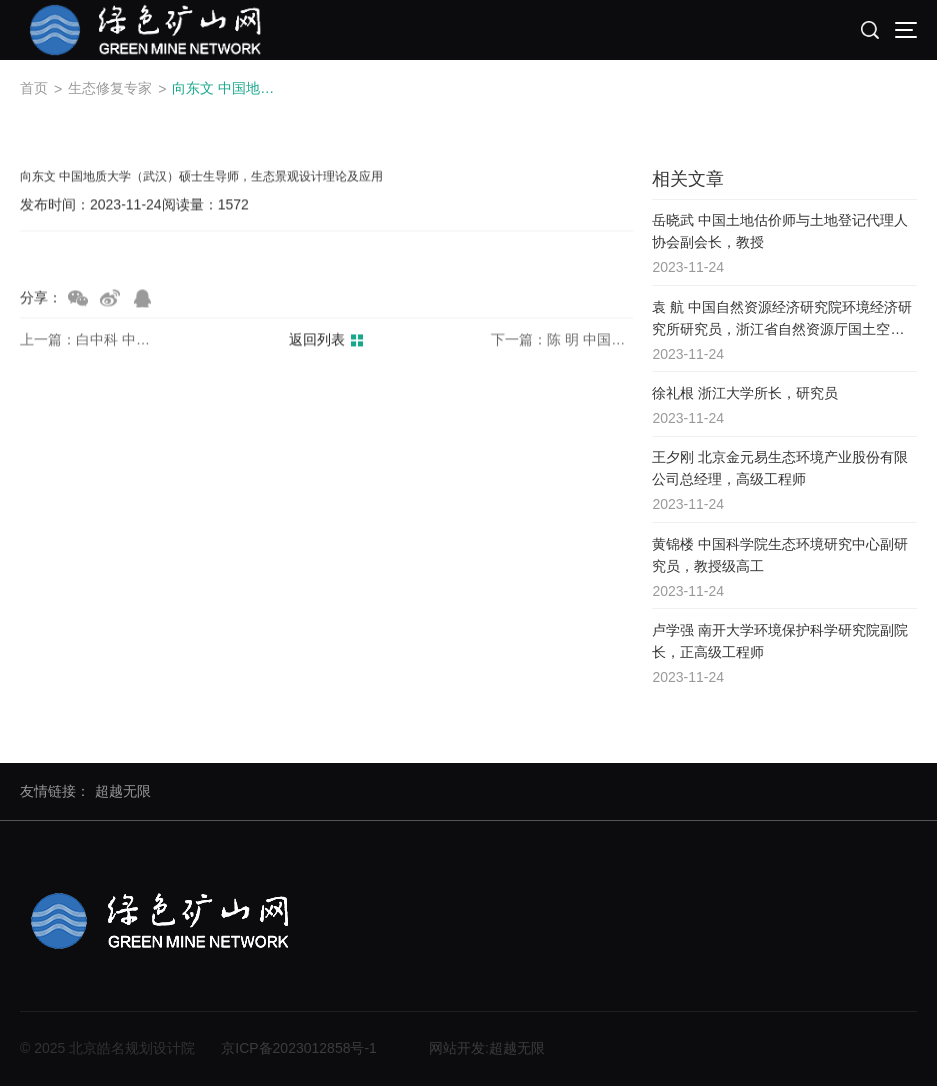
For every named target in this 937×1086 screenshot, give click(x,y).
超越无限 (123, 791)
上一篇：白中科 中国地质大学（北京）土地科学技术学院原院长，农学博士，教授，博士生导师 (91, 340)
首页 (34, 88)
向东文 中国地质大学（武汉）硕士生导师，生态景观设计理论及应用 (228, 88)
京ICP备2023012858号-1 (299, 1048)
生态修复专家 (110, 88)
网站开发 (457, 1048)
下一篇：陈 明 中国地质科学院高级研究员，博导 (562, 340)
